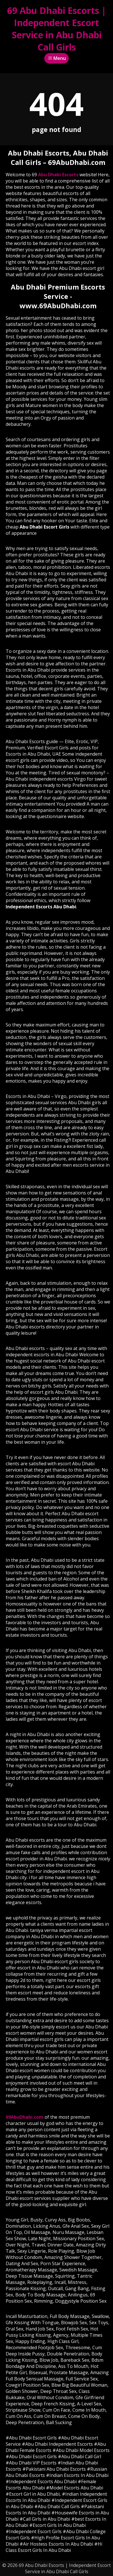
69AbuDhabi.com (24, 2117)
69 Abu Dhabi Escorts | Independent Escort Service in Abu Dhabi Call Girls (56, 28)
